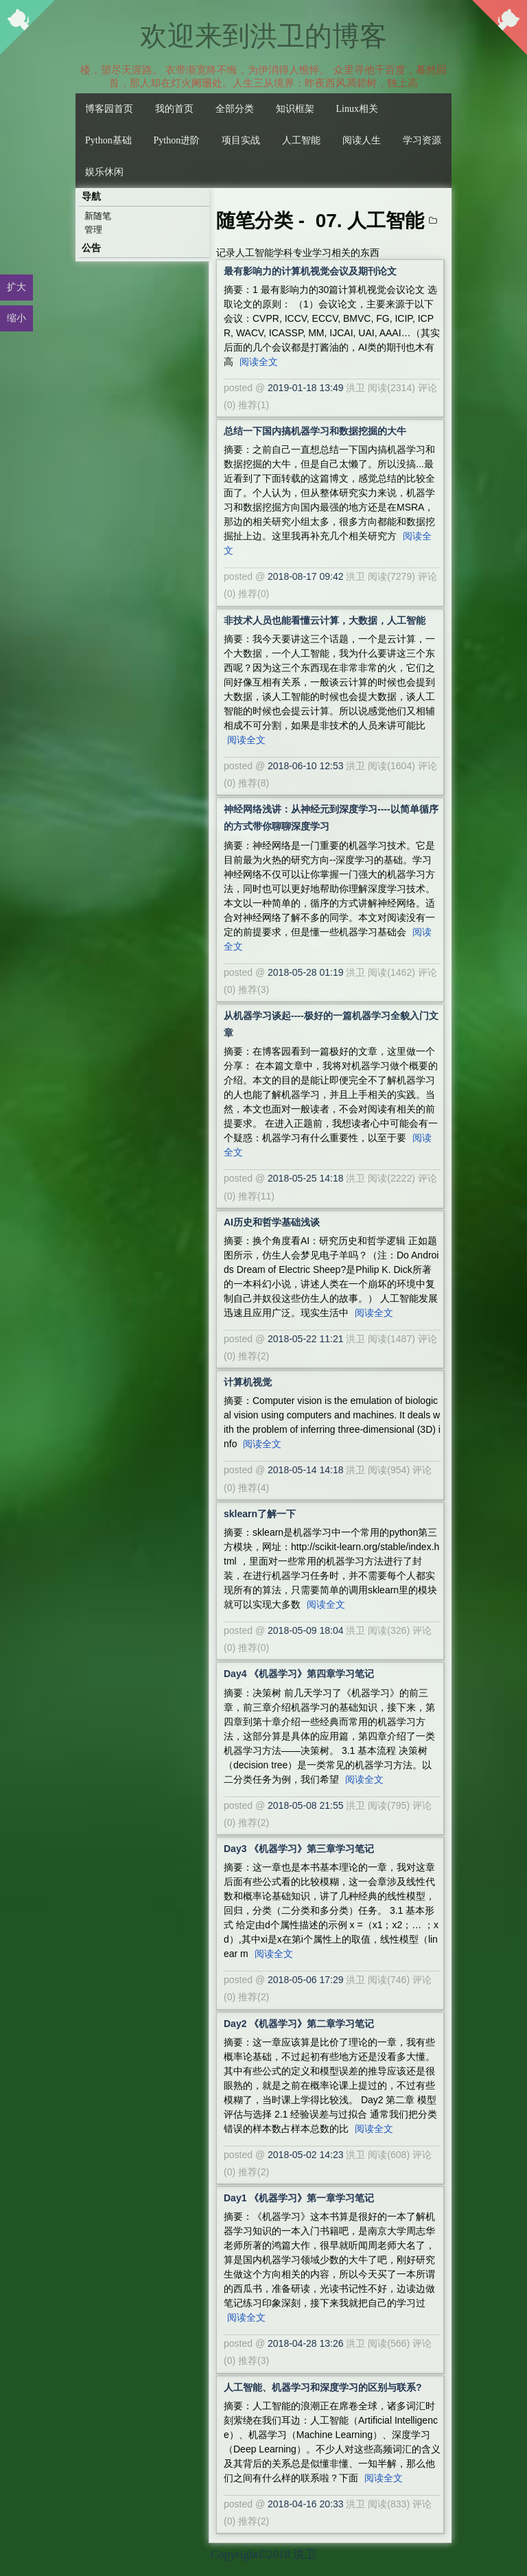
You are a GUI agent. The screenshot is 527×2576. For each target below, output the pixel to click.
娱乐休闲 (104, 172)
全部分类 (234, 109)
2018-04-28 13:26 (306, 2343)
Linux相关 (357, 109)
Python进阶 (177, 140)
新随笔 (97, 216)
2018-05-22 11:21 (306, 1338)
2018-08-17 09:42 (306, 576)
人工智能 (301, 140)
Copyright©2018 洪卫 (263, 2554)
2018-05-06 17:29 (306, 1979)
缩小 (16, 317)
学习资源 (422, 140)
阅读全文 (258, 361)
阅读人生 (361, 140)
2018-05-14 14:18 (306, 1469)
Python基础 (108, 140)
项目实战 (241, 140)
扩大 (16, 286)
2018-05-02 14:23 (306, 2154)
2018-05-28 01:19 (306, 972)
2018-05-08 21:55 (306, 1805)
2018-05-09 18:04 (306, 1630)
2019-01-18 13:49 (306, 387)
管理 (93, 229)
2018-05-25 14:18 (306, 1178)
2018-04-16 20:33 (306, 2503)
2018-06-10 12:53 (306, 765)
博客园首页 (109, 109)
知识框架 (295, 109)
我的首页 (174, 109)
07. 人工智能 (370, 220)
